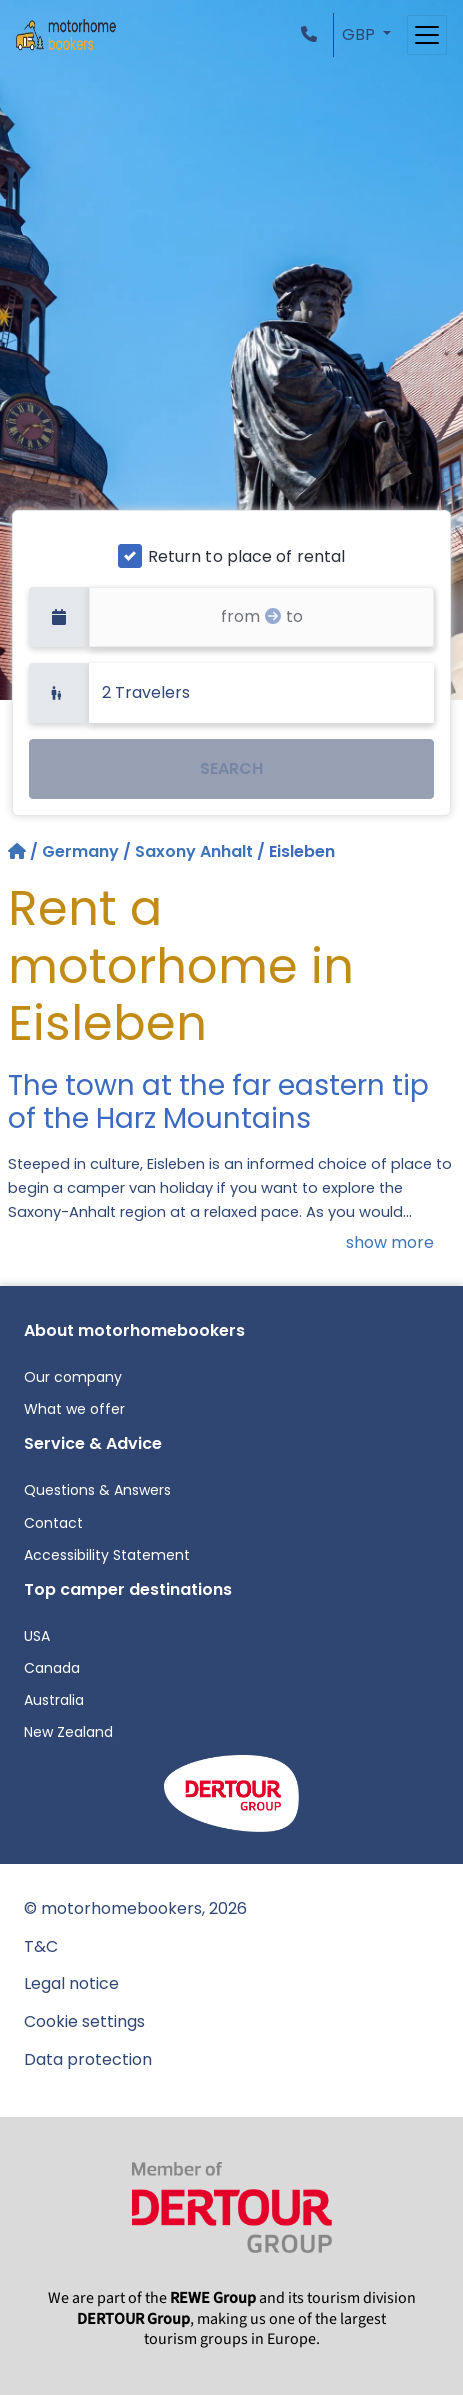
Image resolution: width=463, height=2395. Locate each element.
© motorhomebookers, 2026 (135, 1908)
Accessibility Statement (107, 1555)
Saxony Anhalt (194, 851)
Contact (53, 1523)
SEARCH (231, 768)
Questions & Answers (97, 1490)
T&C (41, 1946)
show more (390, 1242)
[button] (313, 34)
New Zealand (68, 1732)
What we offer (74, 1409)
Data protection (88, 2059)
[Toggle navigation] (427, 35)
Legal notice (71, 1983)
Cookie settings (84, 2021)
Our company (73, 1377)
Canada (52, 1668)
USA (37, 1636)
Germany (80, 851)
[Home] (19, 851)
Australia (54, 1700)
